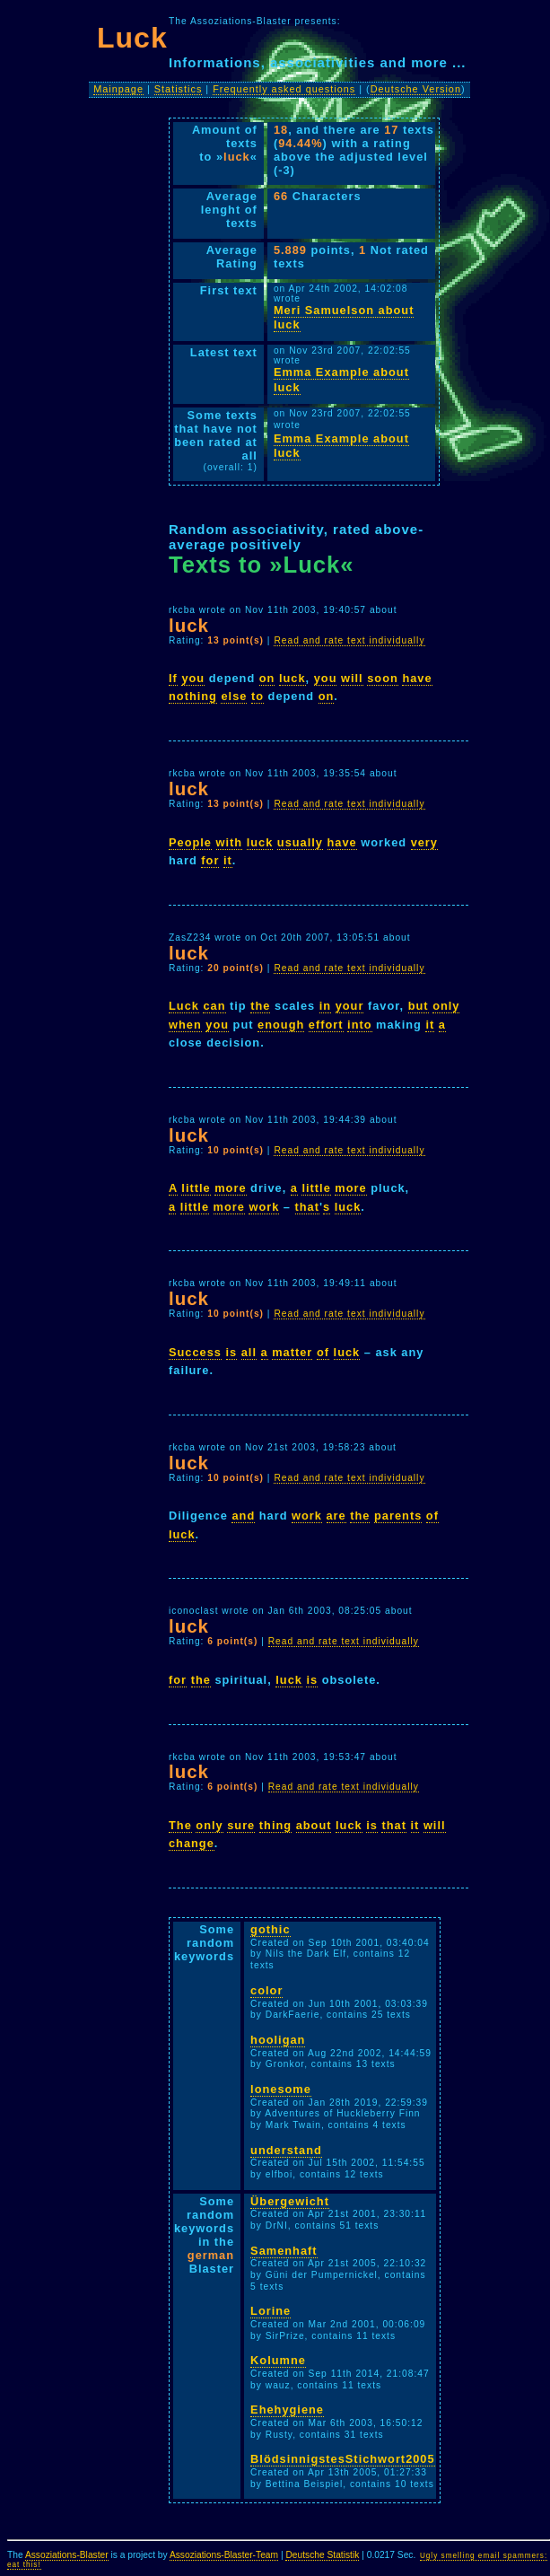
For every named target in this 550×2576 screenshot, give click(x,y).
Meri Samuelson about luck (344, 317)
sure (241, 1825)
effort (326, 1024)
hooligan (277, 2039)
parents (398, 1515)
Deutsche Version (416, 88)
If (173, 678)
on (267, 678)
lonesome (280, 2089)
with (229, 842)
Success (195, 1352)
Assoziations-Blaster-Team (224, 2555)
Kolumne (278, 2360)
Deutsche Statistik (322, 2555)
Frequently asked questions (284, 88)
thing (275, 1825)
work (264, 1207)
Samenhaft (283, 2250)
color (266, 1990)
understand (286, 2150)
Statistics (178, 88)
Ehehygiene (287, 2409)
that (307, 1207)
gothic (270, 1929)
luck (292, 678)
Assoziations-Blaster (67, 2555)
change (191, 1843)
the (260, 1005)
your (350, 1005)
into (359, 1024)
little (195, 1188)
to (257, 696)
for (210, 860)
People (190, 842)
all (249, 1352)
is (232, 1352)
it (227, 860)
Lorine (270, 2311)
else (234, 696)
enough (281, 1024)
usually (300, 842)
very (424, 842)
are (336, 1515)
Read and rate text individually (349, 640)
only (445, 1005)
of (323, 1352)
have (417, 678)
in (325, 1005)
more (230, 1188)
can (214, 1005)
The (180, 1825)
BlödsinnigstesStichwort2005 (342, 2459)
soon (382, 678)
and (243, 1515)
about (314, 1825)
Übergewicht (289, 2201)
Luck (184, 1005)
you (193, 678)
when (185, 1024)
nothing (193, 696)
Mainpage (118, 88)
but (418, 1005)
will (352, 678)
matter (292, 1352)
